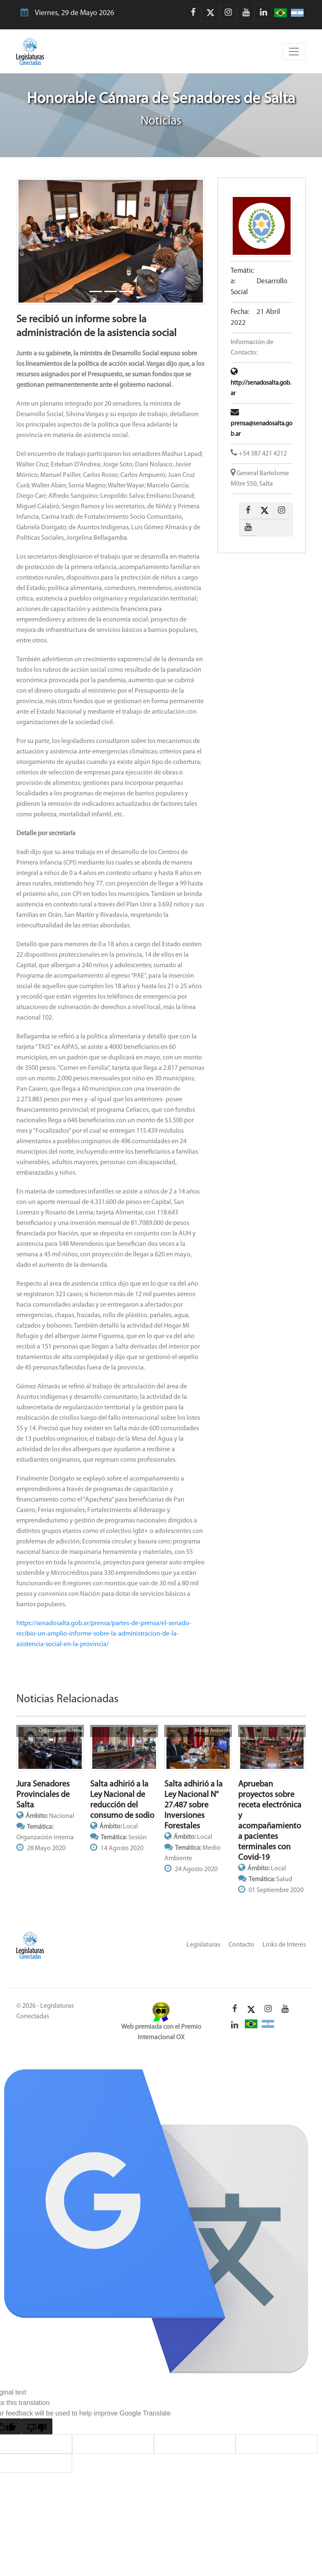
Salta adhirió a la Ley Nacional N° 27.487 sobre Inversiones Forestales (193, 1805)
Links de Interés (284, 1945)
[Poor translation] (36, 2426)
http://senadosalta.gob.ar (261, 383)
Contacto (241, 1945)
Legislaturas (203, 1945)
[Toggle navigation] (294, 51)
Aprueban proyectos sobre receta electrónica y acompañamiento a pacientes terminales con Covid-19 (269, 1821)
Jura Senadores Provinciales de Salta (43, 1795)
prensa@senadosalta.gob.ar (261, 424)
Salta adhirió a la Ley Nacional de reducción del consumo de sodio (122, 1800)
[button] (30, 241)
